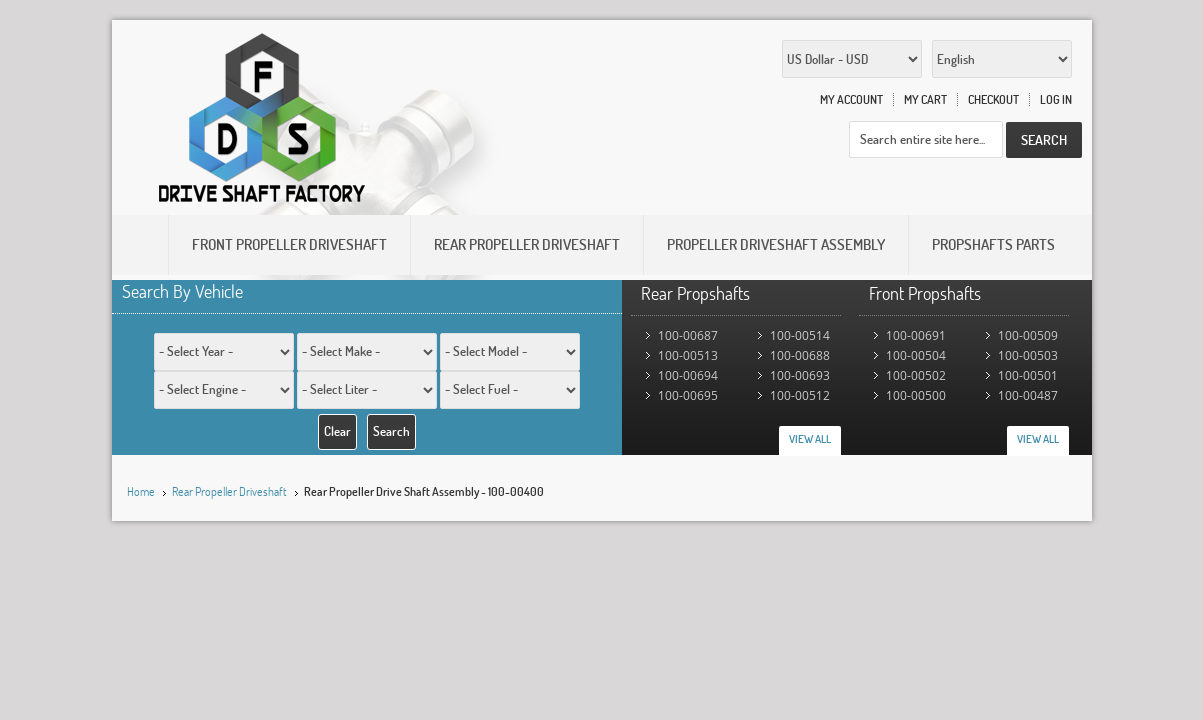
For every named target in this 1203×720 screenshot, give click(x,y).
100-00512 (800, 395)
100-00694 (688, 375)
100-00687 (688, 335)
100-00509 (1028, 335)
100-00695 (688, 395)
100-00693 (800, 375)
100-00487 (1028, 395)
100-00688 (800, 355)
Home (141, 491)
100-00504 (916, 355)
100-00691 (916, 335)
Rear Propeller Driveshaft (229, 491)
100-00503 (1028, 355)
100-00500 (916, 395)
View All (810, 439)
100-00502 (916, 375)
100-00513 (688, 355)
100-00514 (800, 335)
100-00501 (1028, 375)
